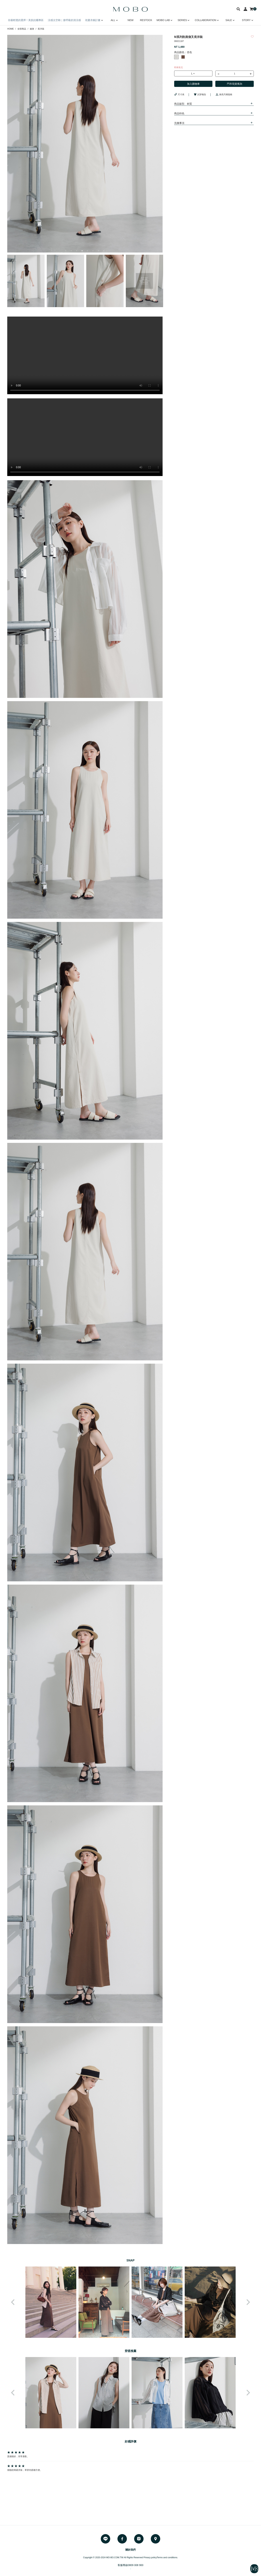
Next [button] (248, 2302)
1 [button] (66, 251)
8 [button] (104, 251)
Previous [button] (12, 2302)
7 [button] (98, 251)
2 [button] (71, 251)
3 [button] (76, 251)
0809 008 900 (135, 2565)
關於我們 (130, 2549)
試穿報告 (200, 94)
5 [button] (87, 251)
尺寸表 (179, 94)
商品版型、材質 (183, 103)
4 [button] (82, 251)
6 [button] (93, 251)
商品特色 (179, 113)
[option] (85, 144)
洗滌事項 (179, 123)
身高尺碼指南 (224, 94)
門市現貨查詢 (234, 83)
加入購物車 (193, 83)
